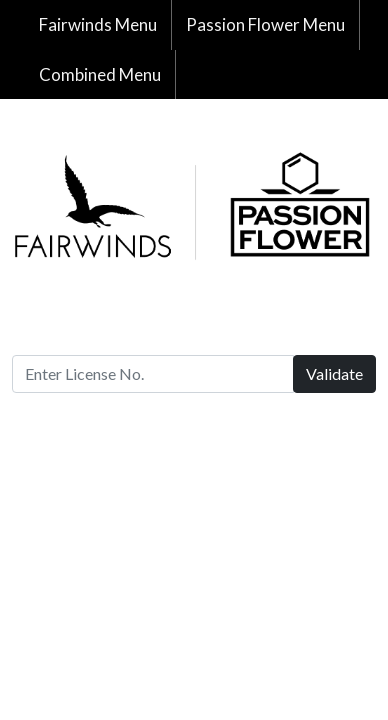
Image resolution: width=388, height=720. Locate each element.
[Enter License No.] (153, 374)
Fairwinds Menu (98, 24)
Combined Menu (100, 74)
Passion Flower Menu (265, 24)
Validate (334, 373)
